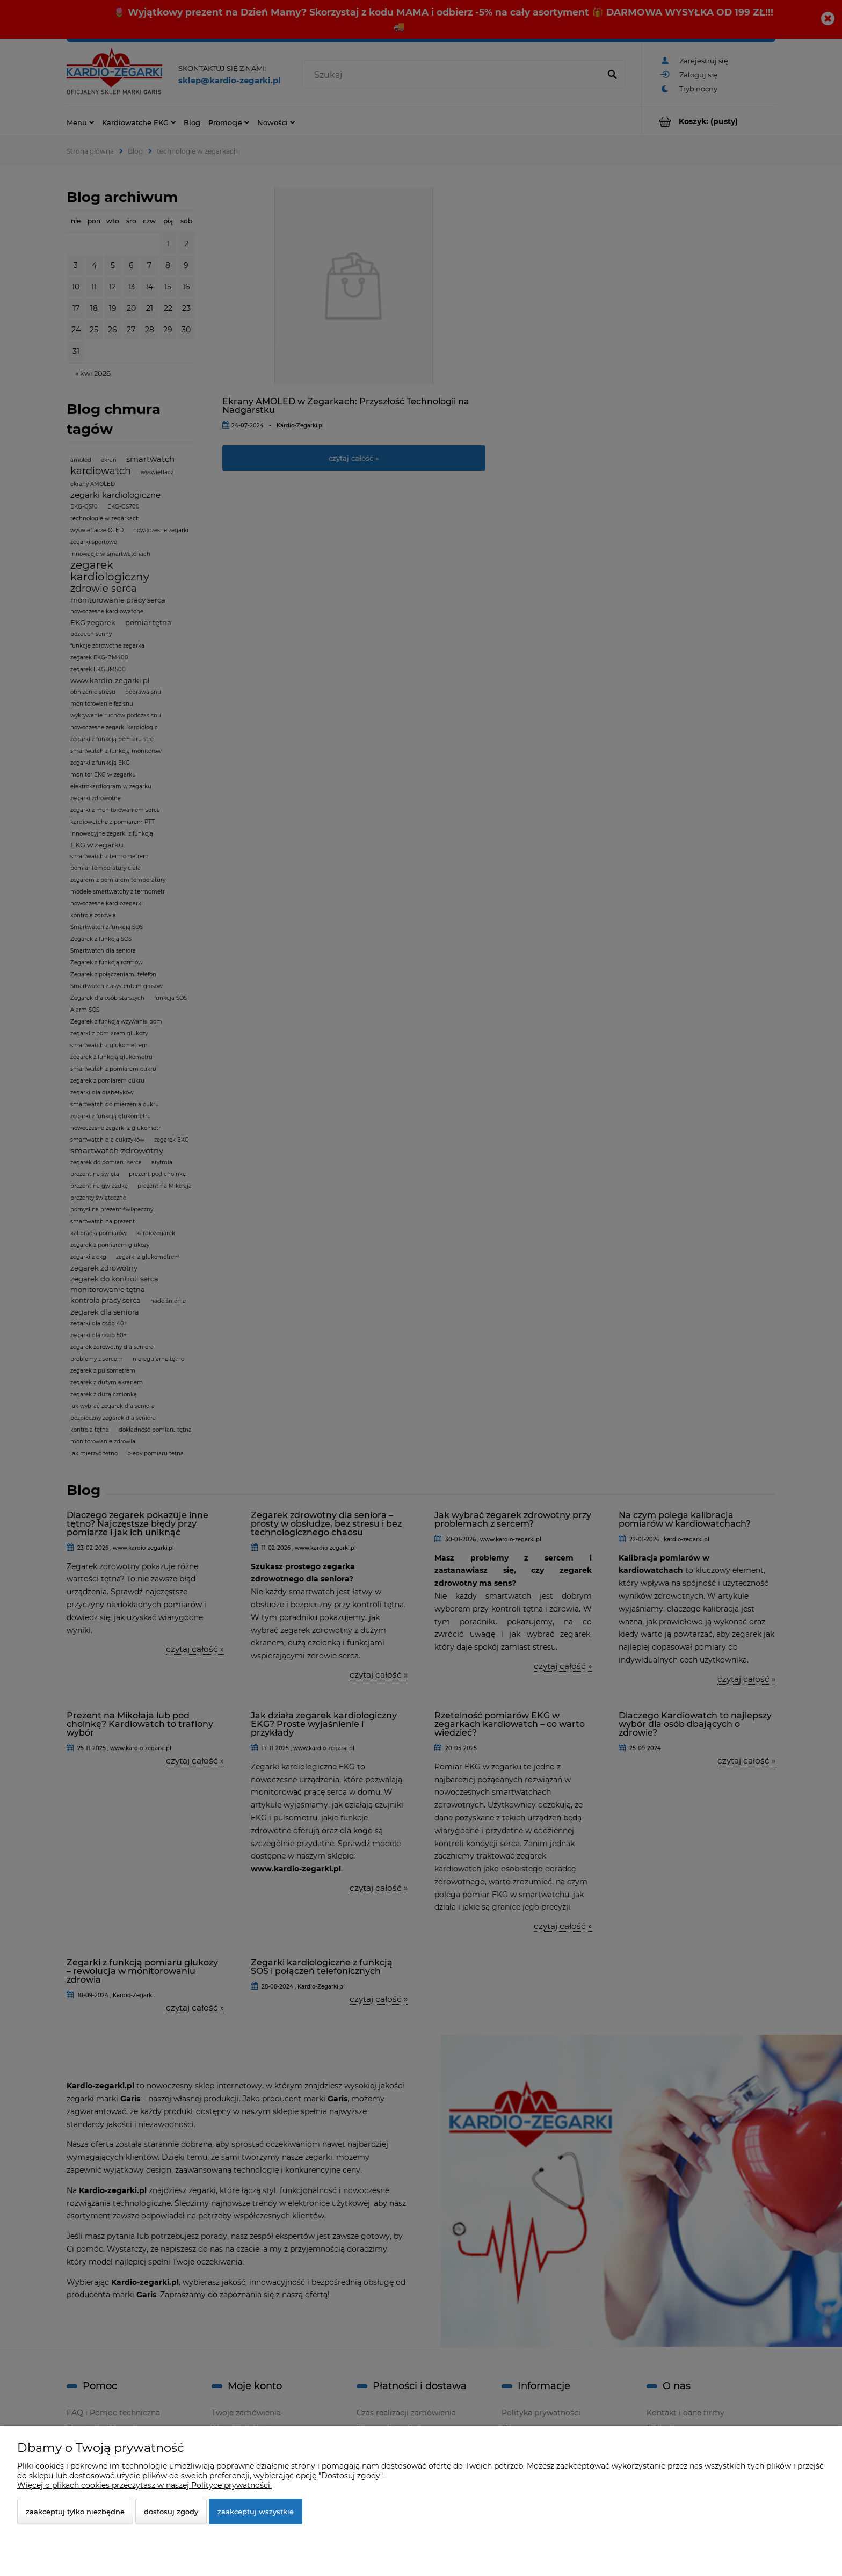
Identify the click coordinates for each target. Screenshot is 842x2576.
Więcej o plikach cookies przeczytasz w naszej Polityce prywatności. (144, 2485)
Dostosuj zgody (171, 2511)
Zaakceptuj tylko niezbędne (75, 2511)
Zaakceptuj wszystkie (255, 2511)
